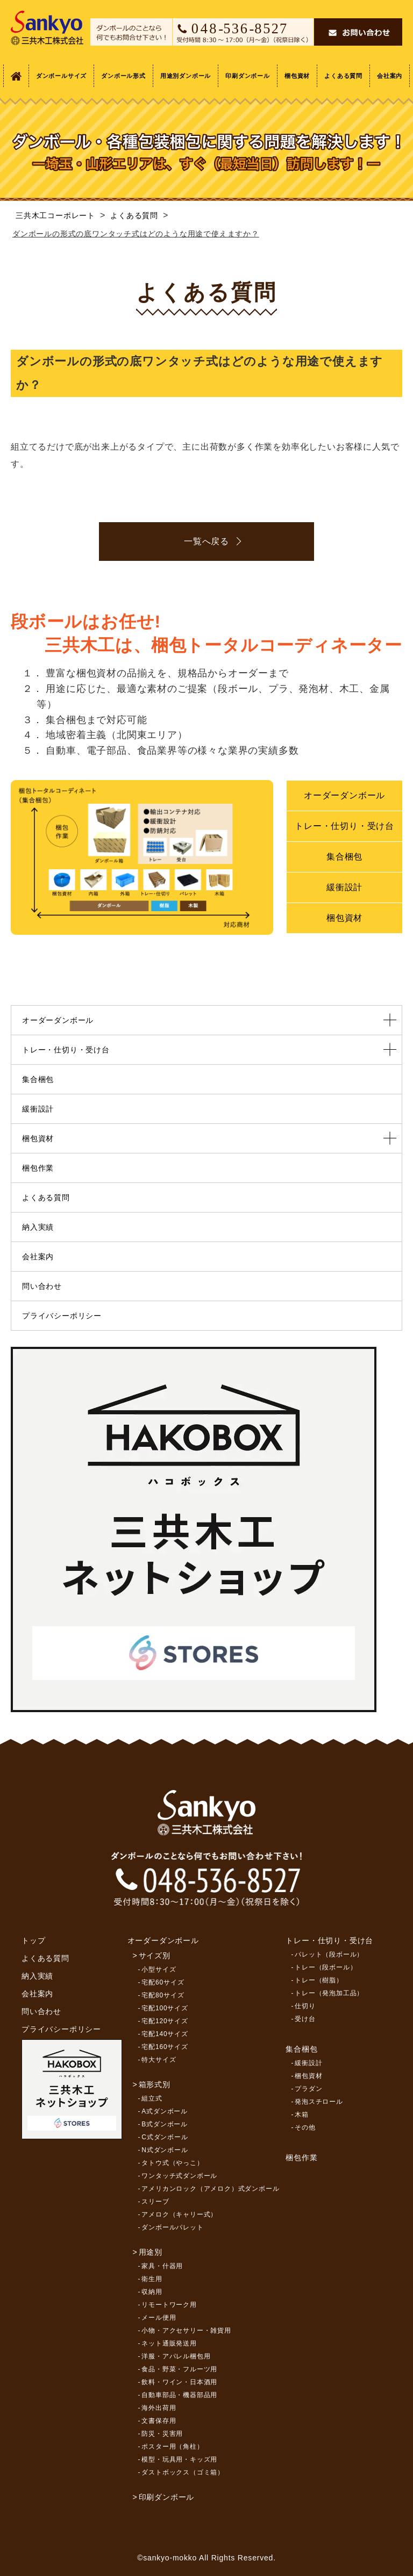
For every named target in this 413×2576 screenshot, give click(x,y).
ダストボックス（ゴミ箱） (182, 2472)
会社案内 (389, 76)
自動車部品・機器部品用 (179, 2395)
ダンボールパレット (172, 2227)
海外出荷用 (158, 2408)
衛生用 (151, 2279)
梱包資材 (297, 76)
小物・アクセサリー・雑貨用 (186, 2330)
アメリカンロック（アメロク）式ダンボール (210, 2188)
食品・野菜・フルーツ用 (179, 2369)
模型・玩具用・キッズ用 (179, 2459)
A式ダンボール (164, 2111)
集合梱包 (344, 856)
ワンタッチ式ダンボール (179, 2176)
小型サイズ (158, 1969)
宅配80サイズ (162, 1995)
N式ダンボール (164, 2150)
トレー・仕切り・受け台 (344, 826)
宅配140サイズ (164, 2034)
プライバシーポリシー (62, 1315)
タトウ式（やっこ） (172, 2163)
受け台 (305, 2019)
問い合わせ (42, 1286)
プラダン (308, 2088)
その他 (305, 2127)
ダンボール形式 (123, 76)
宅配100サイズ (164, 2008)
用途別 (150, 2252)
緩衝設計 (344, 887)
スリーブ (155, 2201)
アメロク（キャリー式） (179, 2214)
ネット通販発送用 (168, 2343)
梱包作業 (38, 1168)
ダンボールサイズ (61, 76)
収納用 (151, 2292)
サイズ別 (154, 1955)
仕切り (305, 2006)
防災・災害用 (162, 2433)
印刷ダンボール (247, 76)
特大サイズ (158, 2059)
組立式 (151, 2098)
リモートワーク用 (168, 2304)
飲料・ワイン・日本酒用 (179, 2382)
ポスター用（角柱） (172, 2446)
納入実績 (38, 1227)
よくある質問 (343, 76)
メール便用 (158, 2317)
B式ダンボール (164, 2124)
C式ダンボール (164, 2137)
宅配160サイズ (164, 2047)
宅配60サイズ (162, 1982)
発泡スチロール (319, 2101)
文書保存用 (158, 2421)
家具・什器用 (162, 2266)
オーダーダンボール (344, 795)
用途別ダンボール (185, 76)
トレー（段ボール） (326, 1967)
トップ (33, 1940)
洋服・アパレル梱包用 (175, 2356)
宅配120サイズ (164, 2021)
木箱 (302, 2114)
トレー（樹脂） (319, 1980)
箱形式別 (154, 2084)
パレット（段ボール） (329, 1954)
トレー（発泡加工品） (329, 1993)
